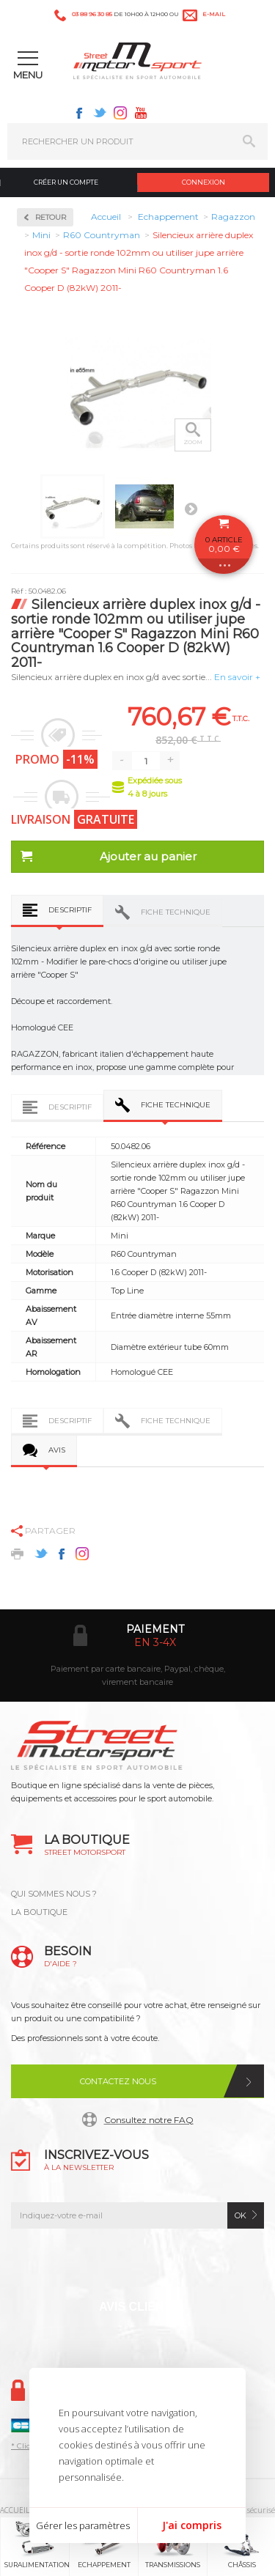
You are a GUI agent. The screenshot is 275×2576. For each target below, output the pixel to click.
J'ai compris (191, 2525)
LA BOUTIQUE (39, 1912)
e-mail (213, 14)
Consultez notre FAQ (149, 2119)
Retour (50, 217)
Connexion (203, 182)
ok (240, 2215)
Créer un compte (66, 182)
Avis (56, 1450)
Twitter (99, 113)
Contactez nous (118, 2081)
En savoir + (237, 676)
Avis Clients (139, 2306)
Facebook (79, 113)
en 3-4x (155, 1642)
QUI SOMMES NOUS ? (54, 1894)
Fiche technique (175, 912)
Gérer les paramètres (83, 2525)
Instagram (120, 113)
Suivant (190, 508)
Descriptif (70, 910)
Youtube (141, 113)
